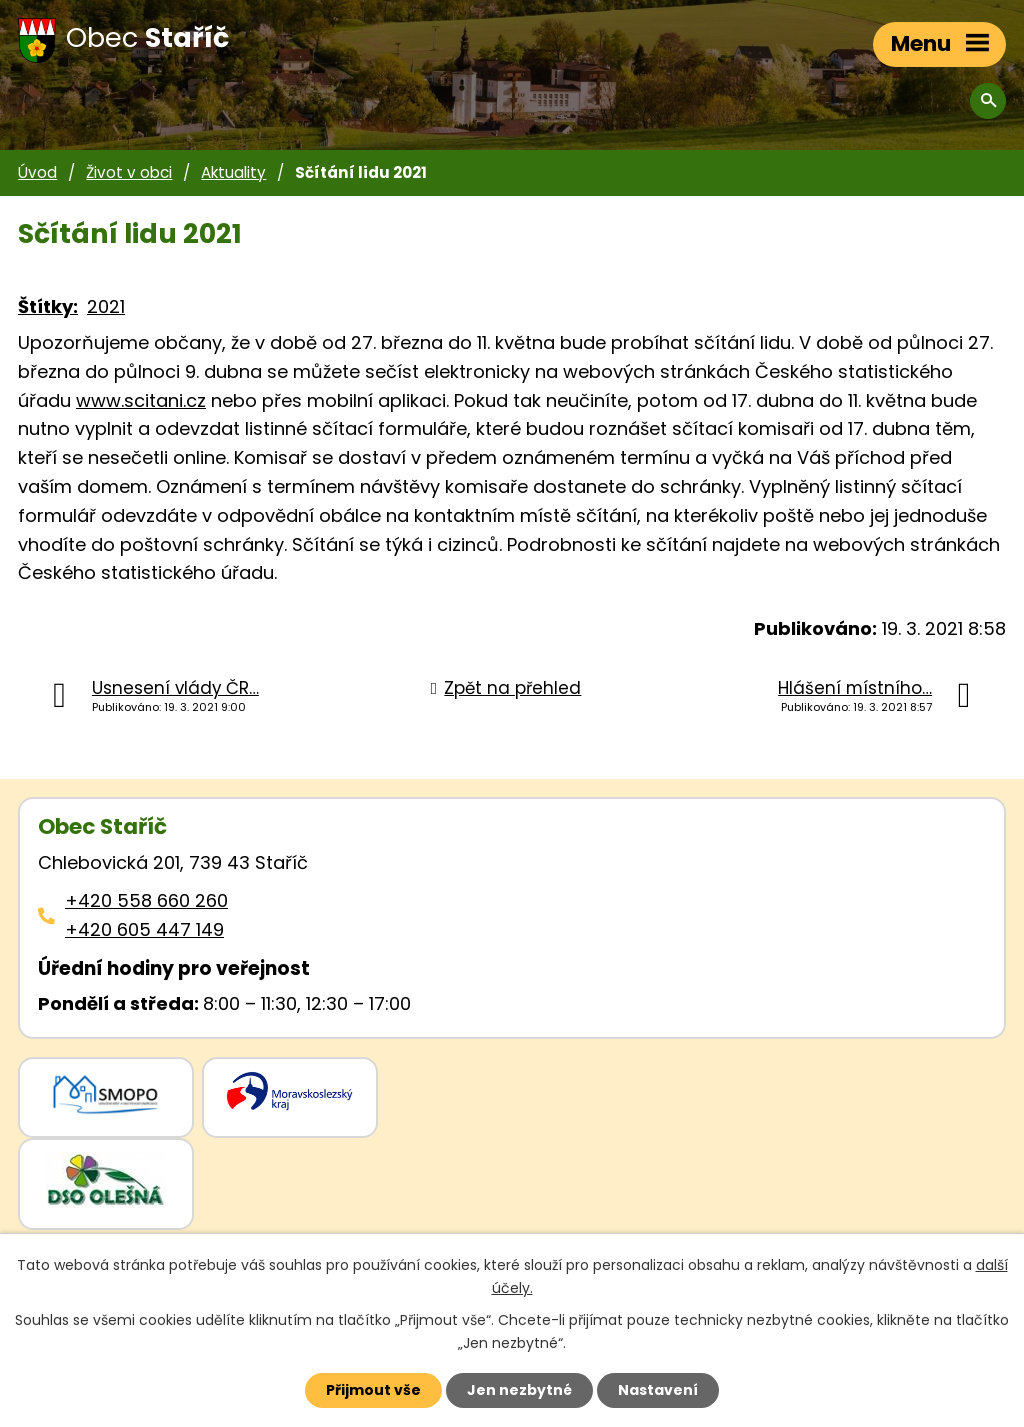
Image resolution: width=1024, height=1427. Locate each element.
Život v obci (129, 172)
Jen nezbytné (519, 1390)
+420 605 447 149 (144, 929)
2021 (106, 306)
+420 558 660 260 (146, 900)
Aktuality (233, 172)
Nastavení (658, 1390)
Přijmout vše (373, 1390)
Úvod (37, 172)
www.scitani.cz (141, 400)
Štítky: (48, 306)
